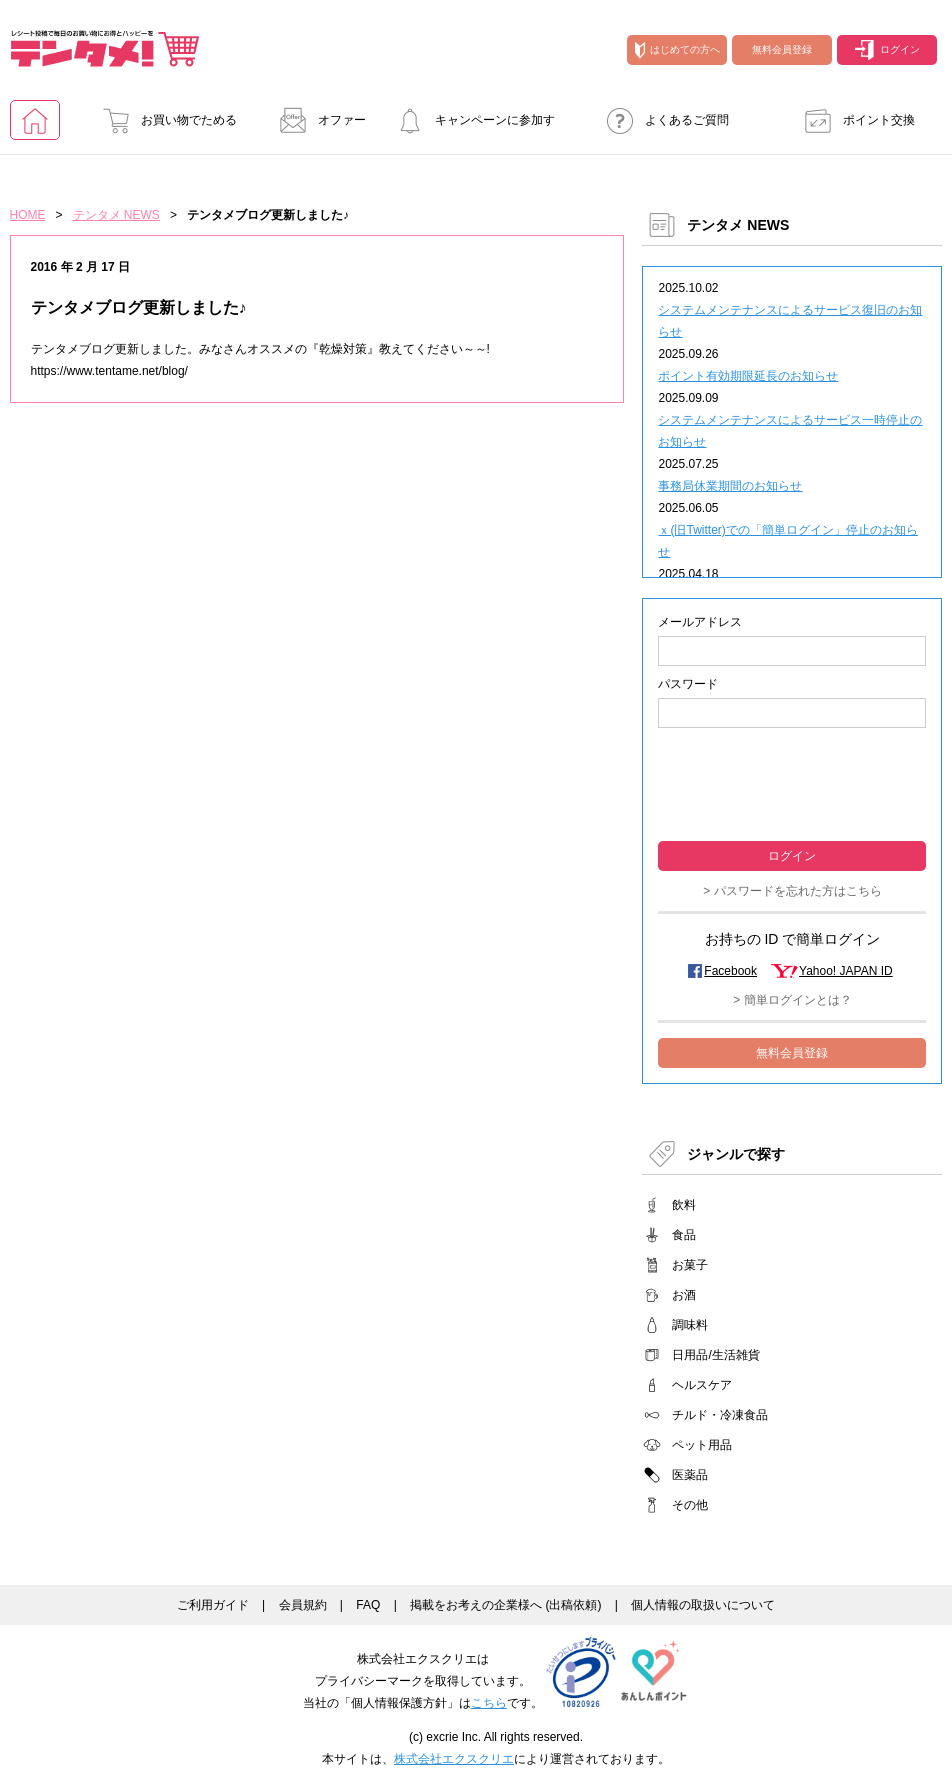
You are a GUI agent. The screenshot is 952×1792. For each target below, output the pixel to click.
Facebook (730, 971)
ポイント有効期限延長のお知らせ (748, 376)
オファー (317, 120)
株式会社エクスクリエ (454, 1759)
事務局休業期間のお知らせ (730, 486)
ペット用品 (702, 1445)
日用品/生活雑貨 (715, 1355)
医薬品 (690, 1475)
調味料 (690, 1325)
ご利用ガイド (213, 1605)
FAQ (368, 1605)
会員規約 (303, 1605)
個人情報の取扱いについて (703, 1605)
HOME (28, 215)
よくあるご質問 (662, 120)
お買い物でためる (164, 120)
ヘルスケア (702, 1385)
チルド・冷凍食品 (720, 1415)
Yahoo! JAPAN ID (846, 971)
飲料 (684, 1205)
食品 (684, 1235)
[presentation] (792, 782)
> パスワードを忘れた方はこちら (792, 891)
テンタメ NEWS (116, 215)
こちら (489, 1703)
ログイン (887, 50)
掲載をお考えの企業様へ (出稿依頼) (505, 1605)
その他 (690, 1505)
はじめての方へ (677, 50)
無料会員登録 (782, 49)
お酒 (684, 1295)
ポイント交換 (854, 120)
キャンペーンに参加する (470, 126)
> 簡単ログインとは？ (792, 1000)
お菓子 (690, 1265)
